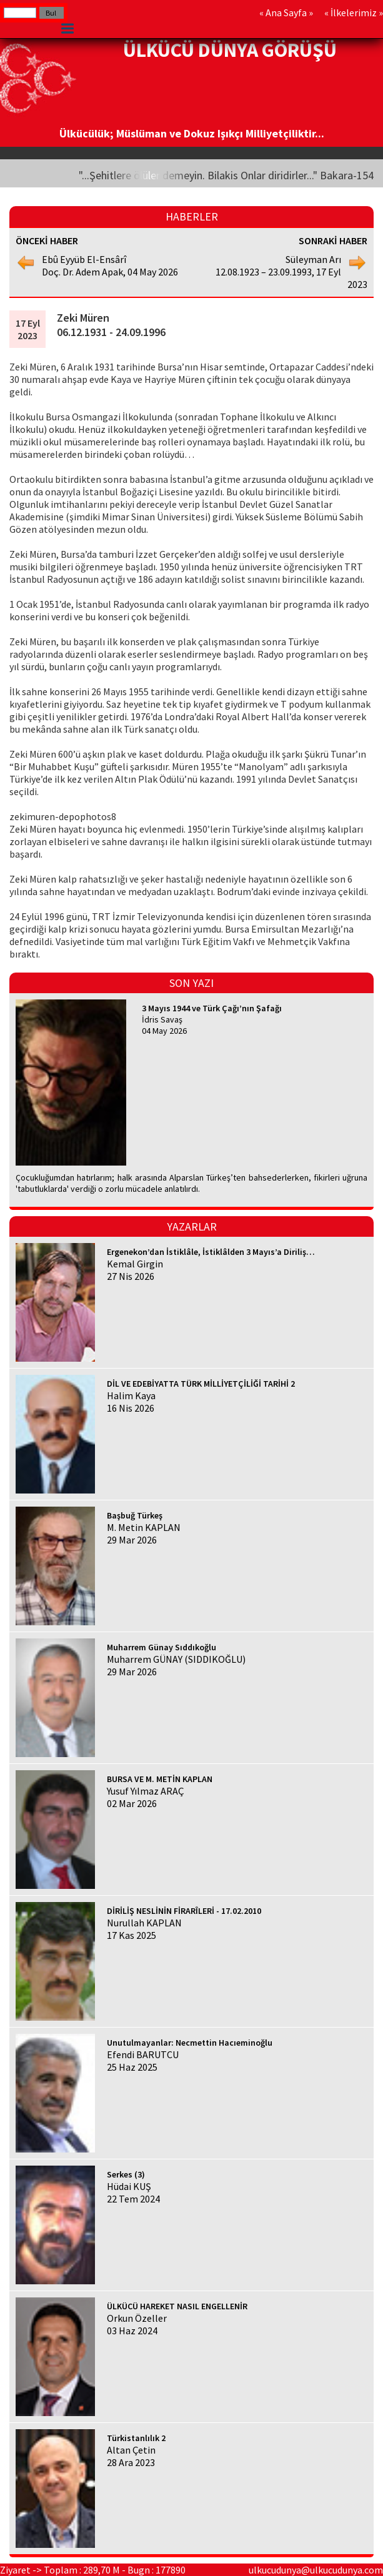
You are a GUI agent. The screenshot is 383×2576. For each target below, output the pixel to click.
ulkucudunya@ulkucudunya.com (316, 2570)
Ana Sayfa (286, 12)
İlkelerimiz (354, 12)
